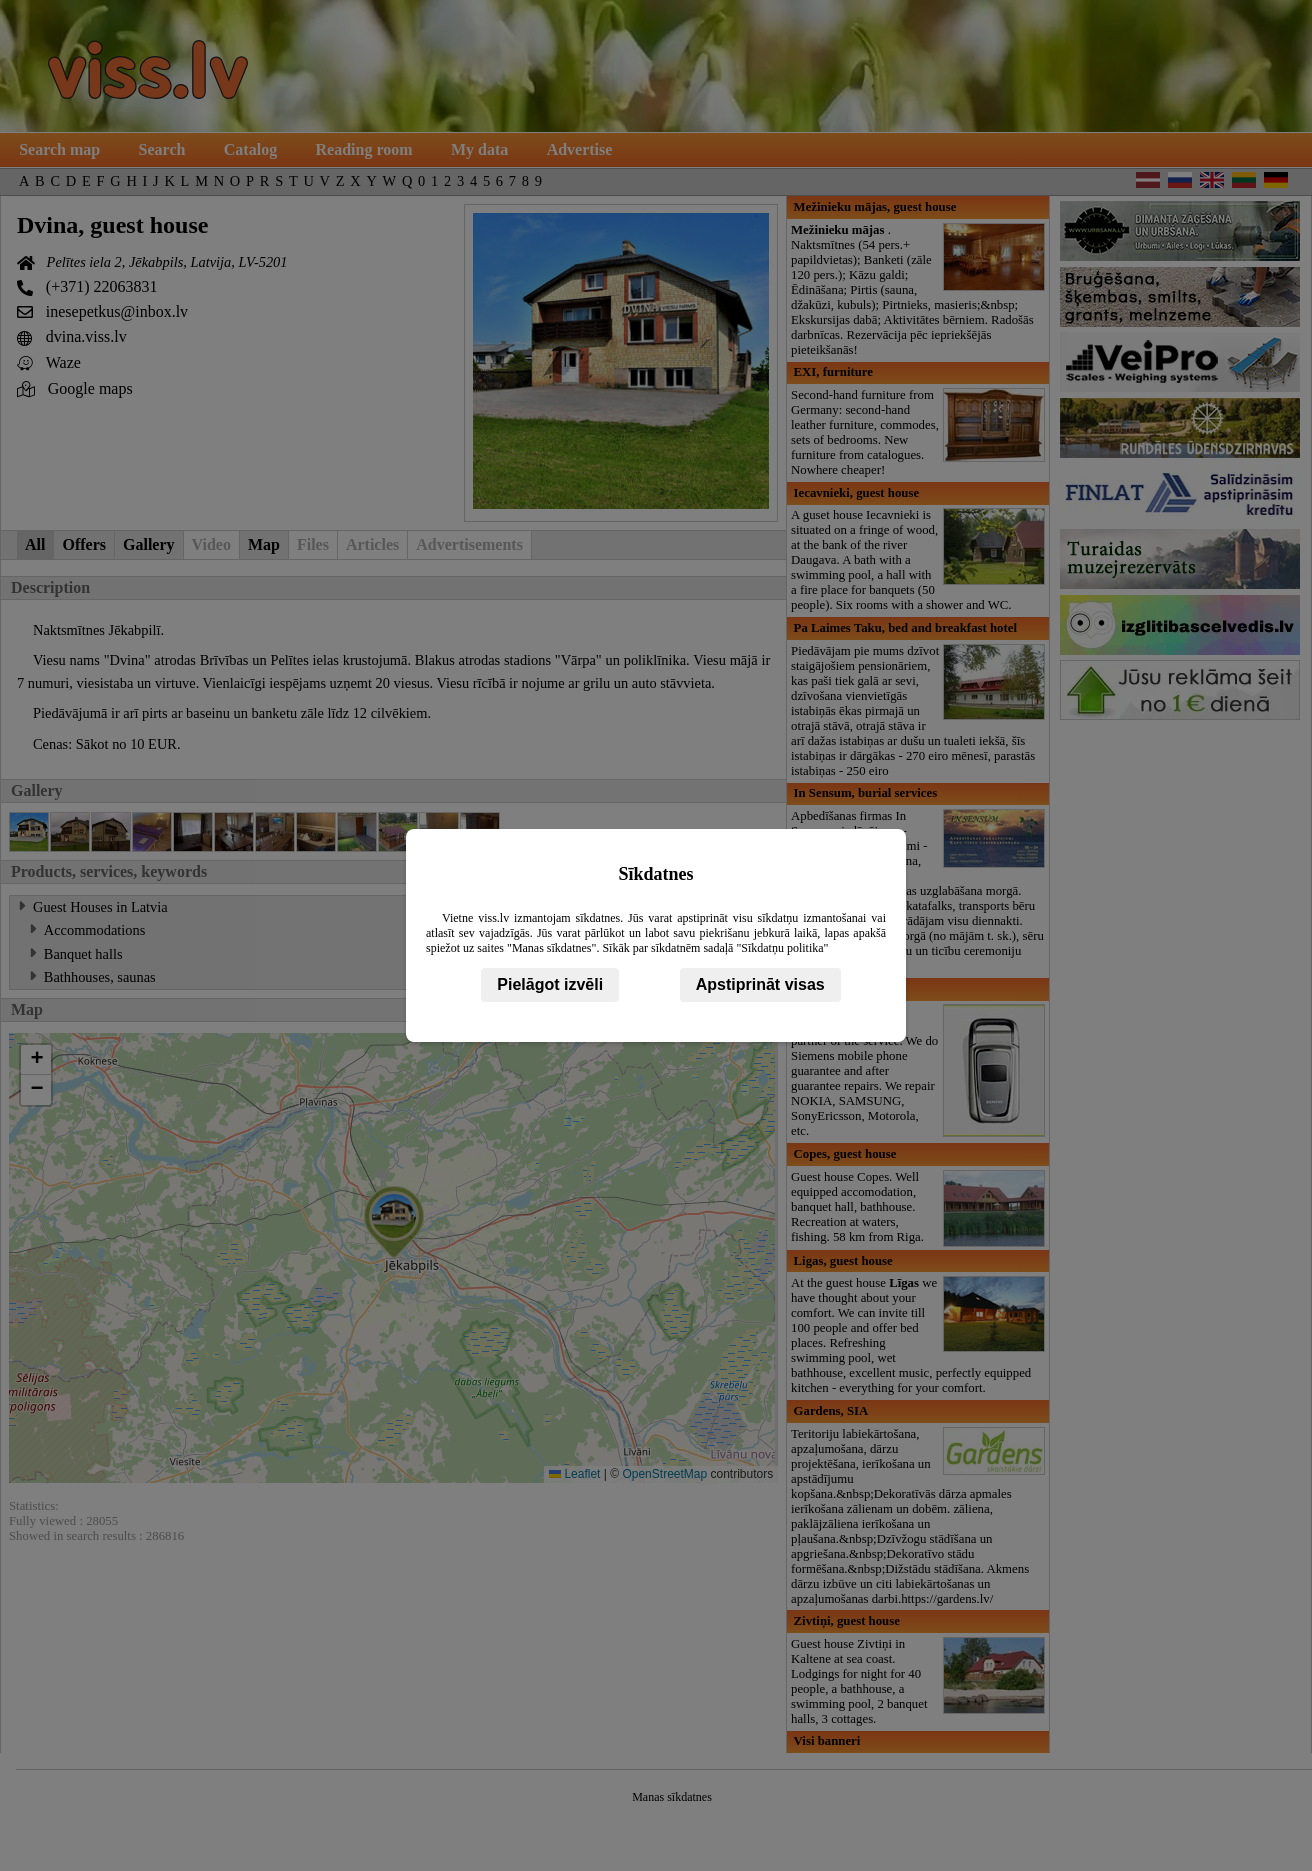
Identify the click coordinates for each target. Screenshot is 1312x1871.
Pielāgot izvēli (550, 984)
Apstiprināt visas (760, 984)
